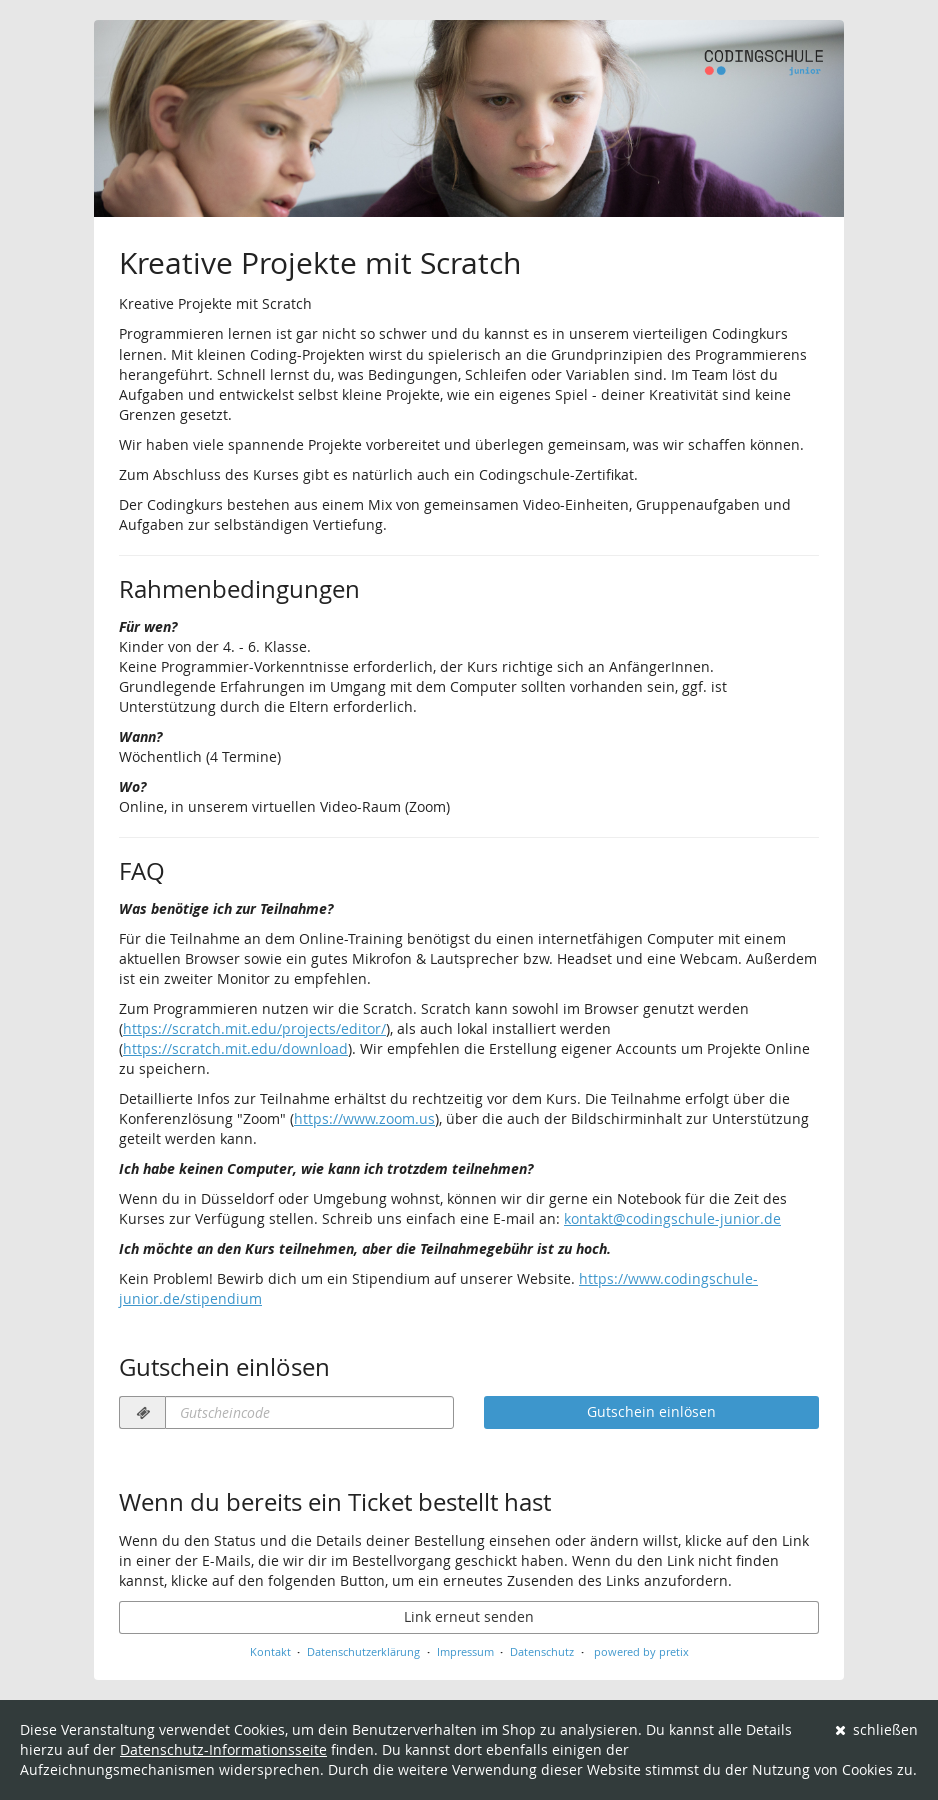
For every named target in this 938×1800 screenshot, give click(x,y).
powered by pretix (641, 1651)
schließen (877, 1729)
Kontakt (270, 1651)
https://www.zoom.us (364, 1118)
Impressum (465, 1651)
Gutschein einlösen (651, 1411)
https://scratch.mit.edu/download (235, 1048)
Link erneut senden (469, 1616)
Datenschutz (542, 1651)
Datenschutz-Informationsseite (223, 1749)
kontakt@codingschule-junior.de (672, 1218)
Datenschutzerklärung (363, 1651)
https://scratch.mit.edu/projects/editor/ (254, 1028)
